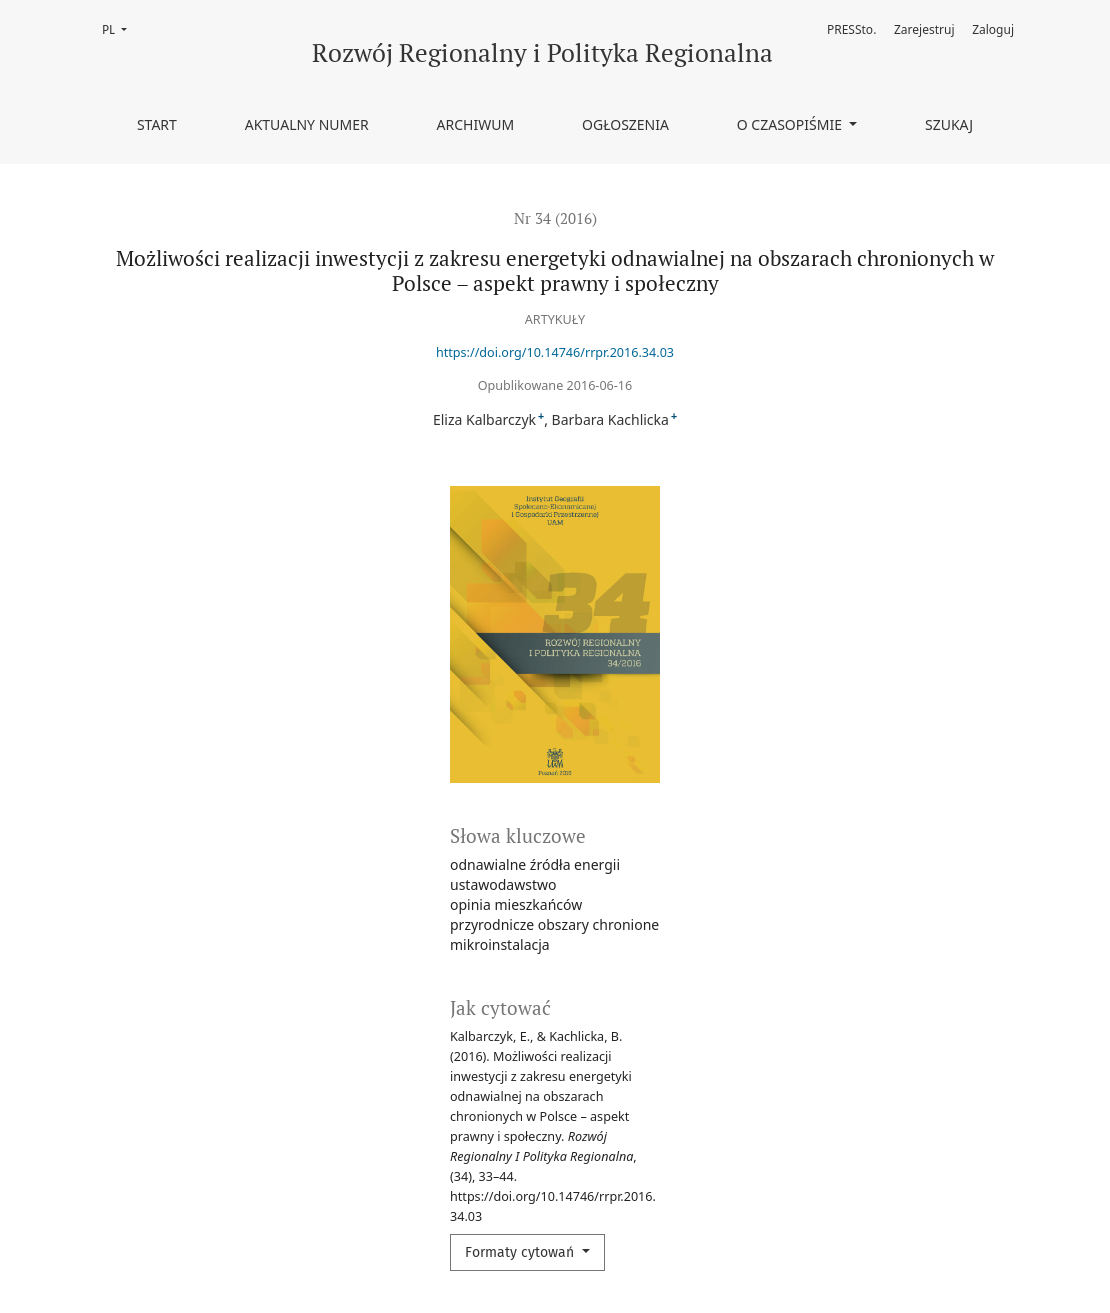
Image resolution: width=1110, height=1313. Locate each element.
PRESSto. (851, 29)
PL (120, 28)
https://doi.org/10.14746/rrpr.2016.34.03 (555, 352)
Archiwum (476, 124)
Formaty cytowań (521, 1252)
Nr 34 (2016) (555, 218)
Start (157, 124)
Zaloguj (993, 29)
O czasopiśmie (791, 124)
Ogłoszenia (625, 124)
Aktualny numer (307, 124)
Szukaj (949, 124)
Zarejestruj (924, 29)
